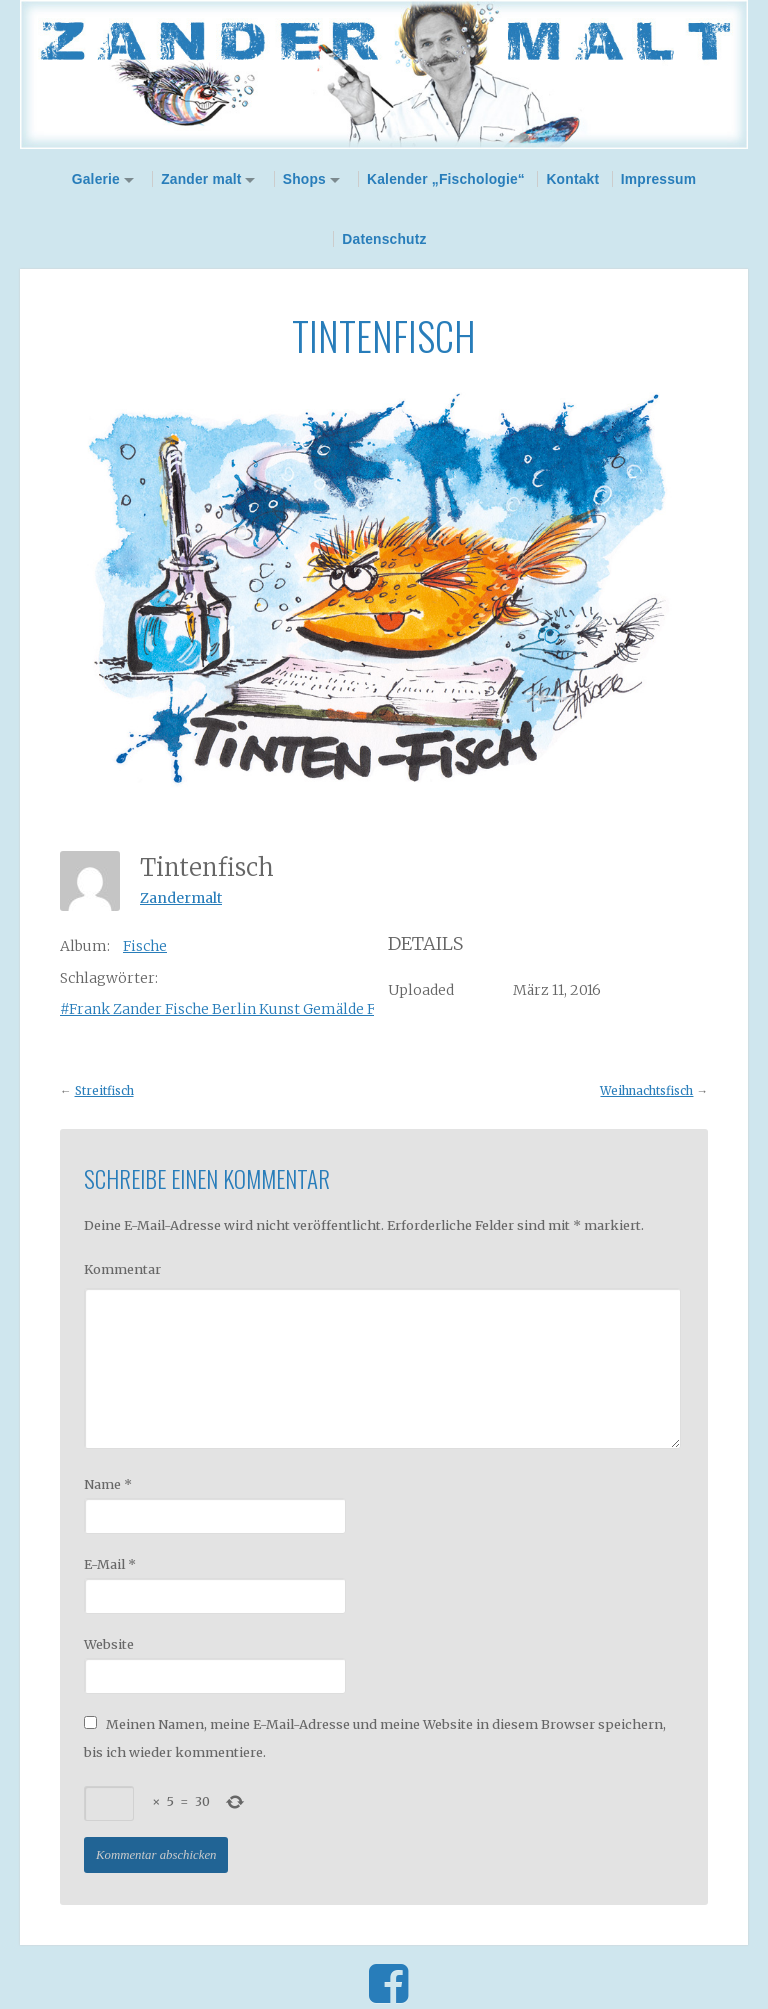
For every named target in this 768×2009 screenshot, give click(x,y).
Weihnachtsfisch (646, 1091)
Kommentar (122, 1269)
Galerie (96, 179)
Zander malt (201, 179)
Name (108, 1484)
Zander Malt (384, 74)
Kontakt (572, 179)
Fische (145, 946)
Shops (304, 179)
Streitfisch (104, 1091)
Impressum (659, 179)
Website (109, 1644)
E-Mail (110, 1564)
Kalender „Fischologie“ (446, 179)
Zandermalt (181, 898)
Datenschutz (384, 239)
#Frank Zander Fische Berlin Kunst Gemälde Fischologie (254, 1009)
